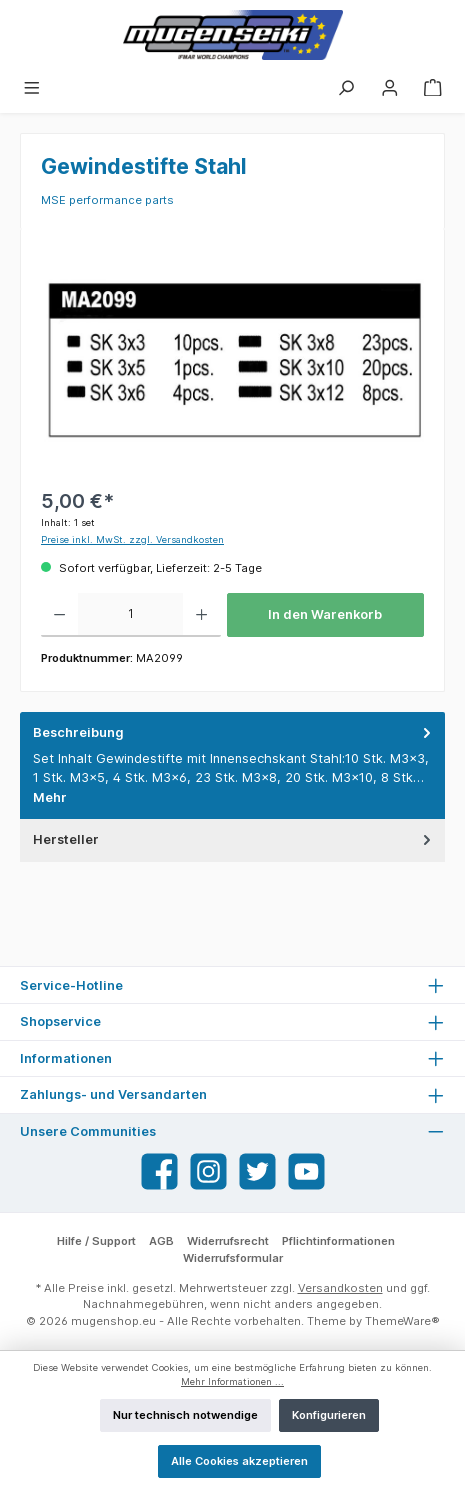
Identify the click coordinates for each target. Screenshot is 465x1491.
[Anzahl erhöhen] (201, 615)
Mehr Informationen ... (232, 1381)
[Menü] (32, 87)
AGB (161, 1241)
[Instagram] (208, 1171)
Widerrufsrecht (228, 1241)
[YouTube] (306, 1171)
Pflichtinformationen (338, 1241)
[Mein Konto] (390, 87)
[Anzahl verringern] (59, 615)
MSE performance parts (107, 200)
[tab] (232, 765)
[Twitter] (257, 1171)
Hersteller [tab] (234, 839)
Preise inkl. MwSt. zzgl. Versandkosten (132, 539)
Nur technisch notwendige (185, 1415)
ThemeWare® (402, 1321)
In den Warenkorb (325, 614)
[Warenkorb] (433, 87)
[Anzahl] (130, 615)
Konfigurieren (329, 1415)
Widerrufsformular (233, 1258)
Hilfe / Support (96, 1241)
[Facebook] (159, 1171)
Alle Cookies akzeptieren (239, 1461)
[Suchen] (346, 87)
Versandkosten (340, 1288)
